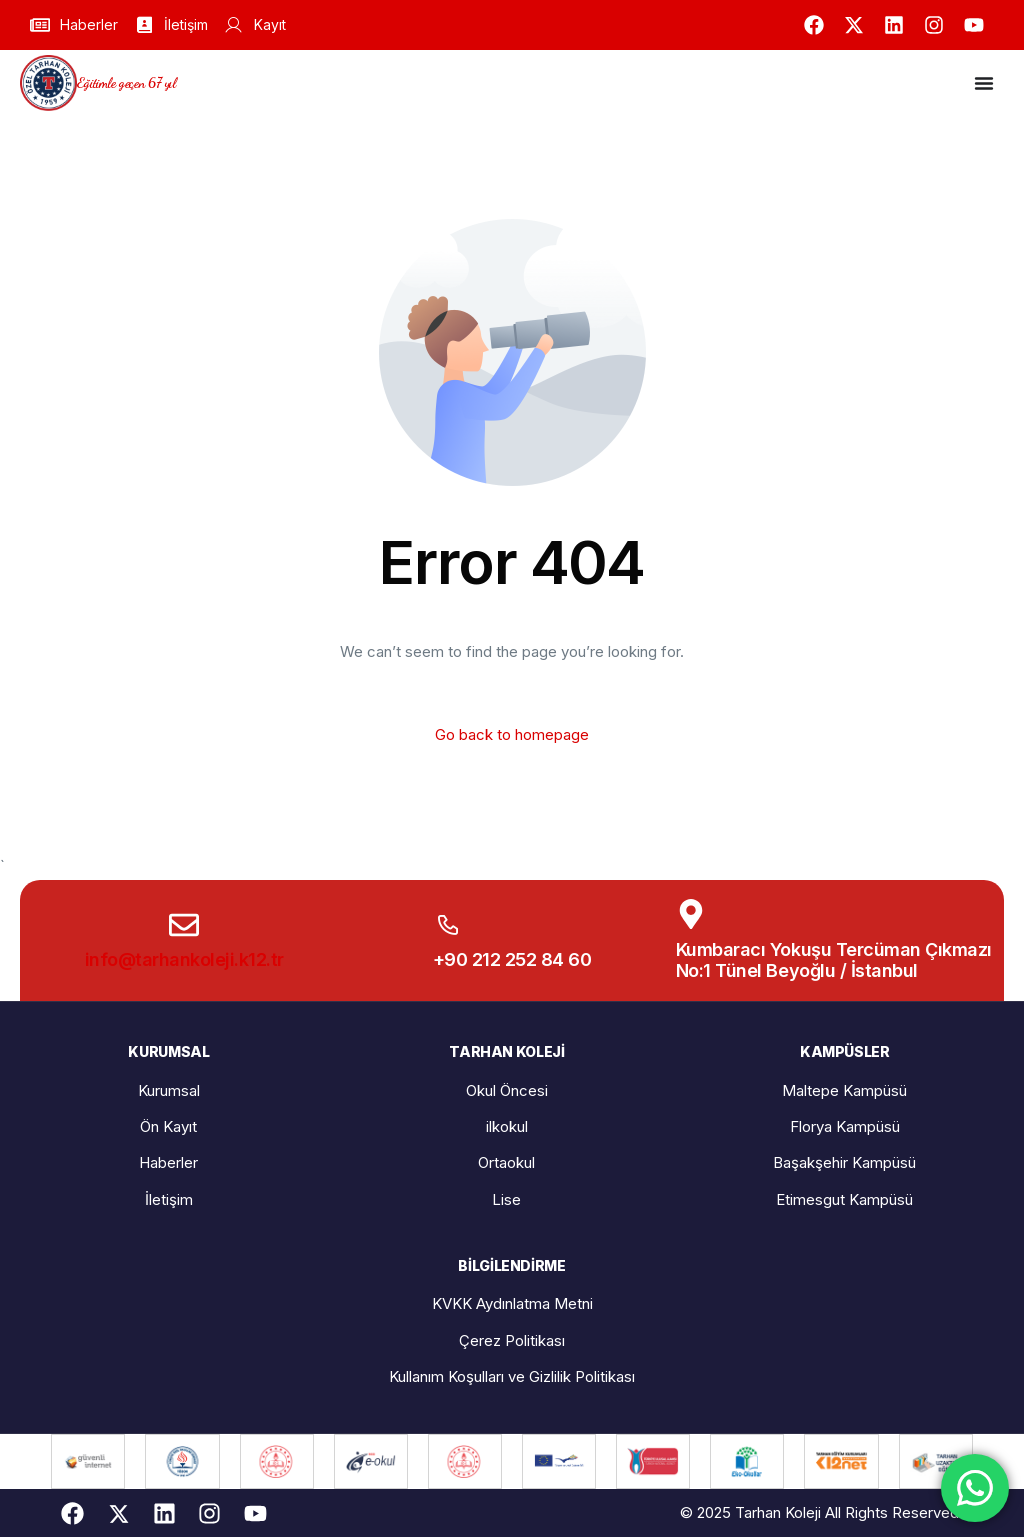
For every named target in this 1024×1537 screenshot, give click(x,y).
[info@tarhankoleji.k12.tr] (184, 925)
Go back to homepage (512, 734)
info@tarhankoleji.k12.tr (184, 959)
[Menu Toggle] (984, 83)
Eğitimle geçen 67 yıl (126, 82)
